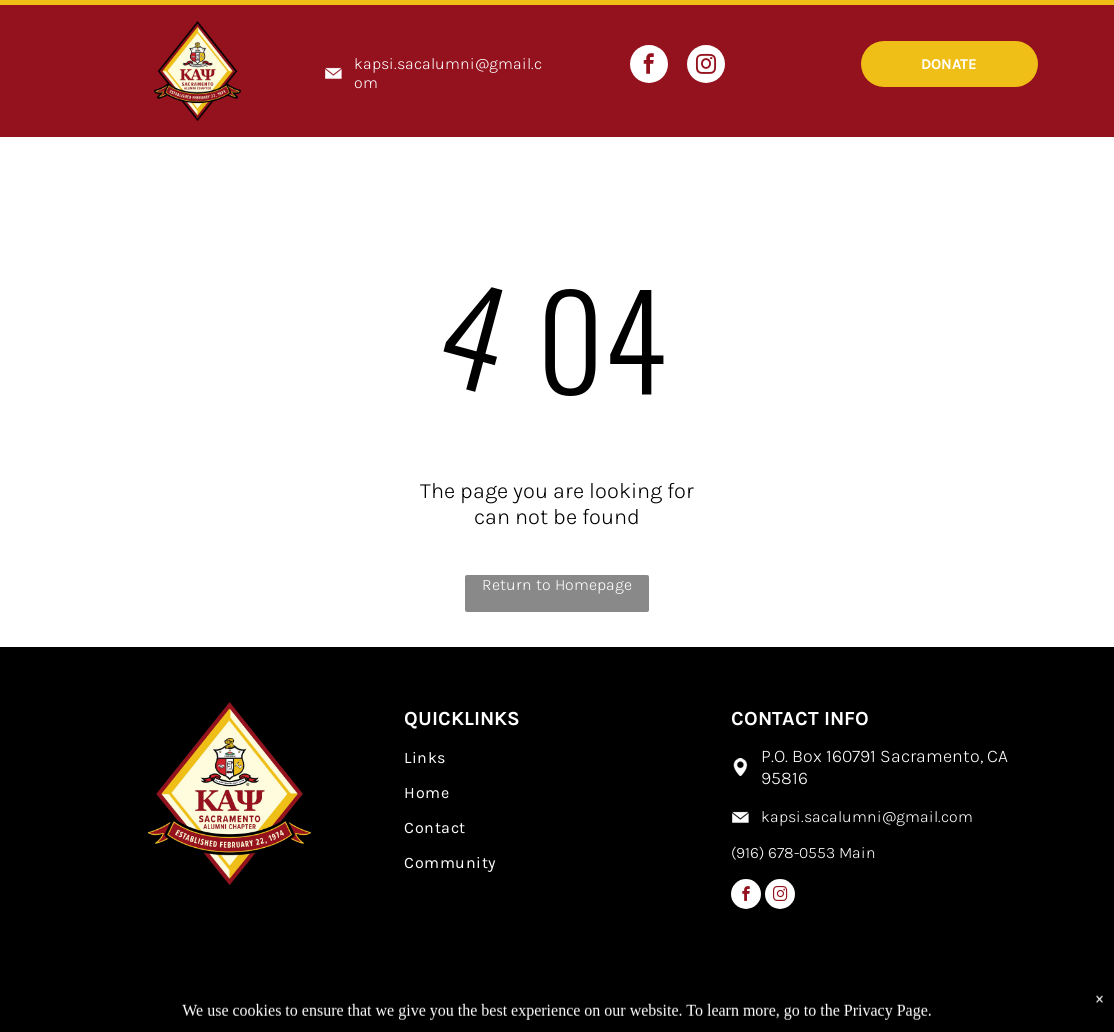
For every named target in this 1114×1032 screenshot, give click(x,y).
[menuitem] (557, 757)
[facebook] (649, 66)
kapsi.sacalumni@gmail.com (867, 816)
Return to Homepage (557, 584)
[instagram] (706, 66)
